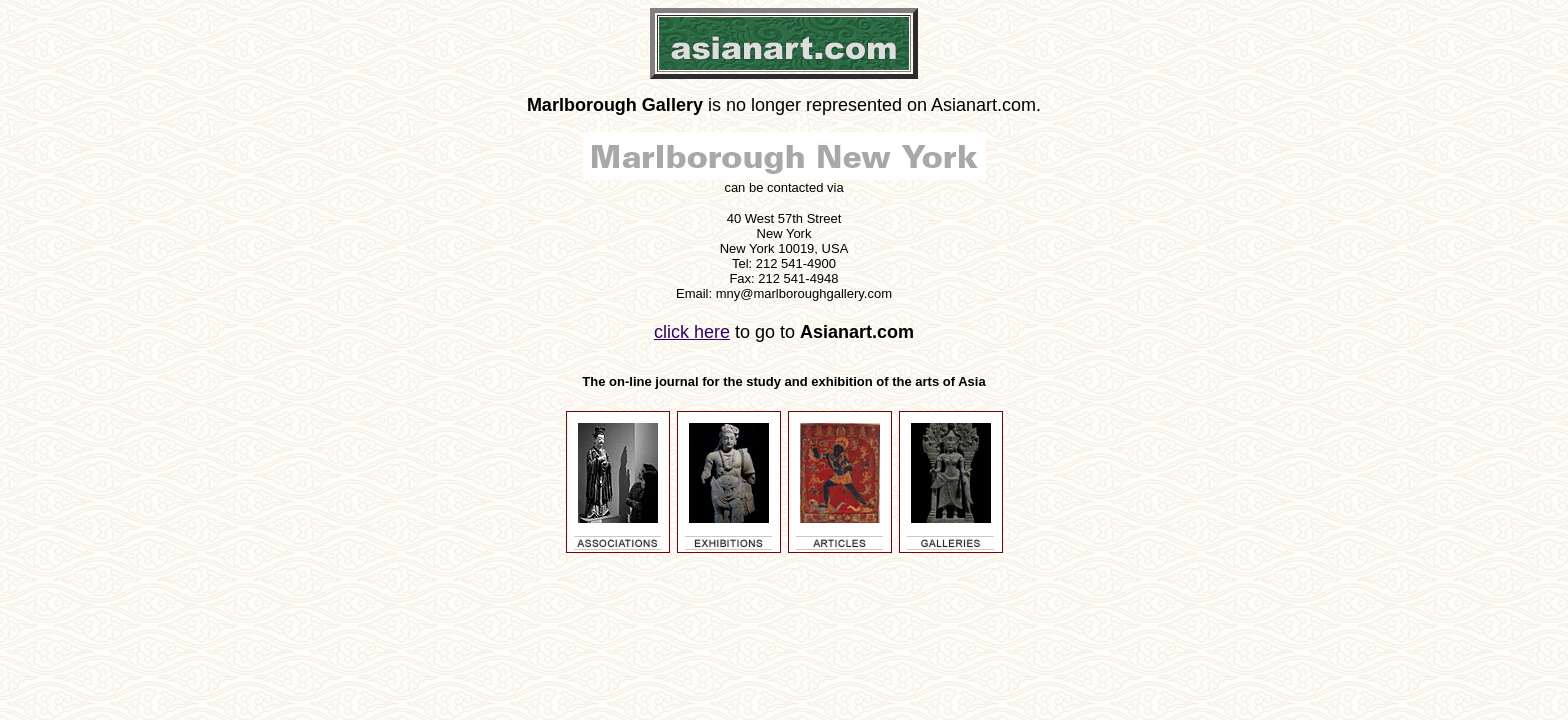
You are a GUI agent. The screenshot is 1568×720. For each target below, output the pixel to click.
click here (692, 332)
